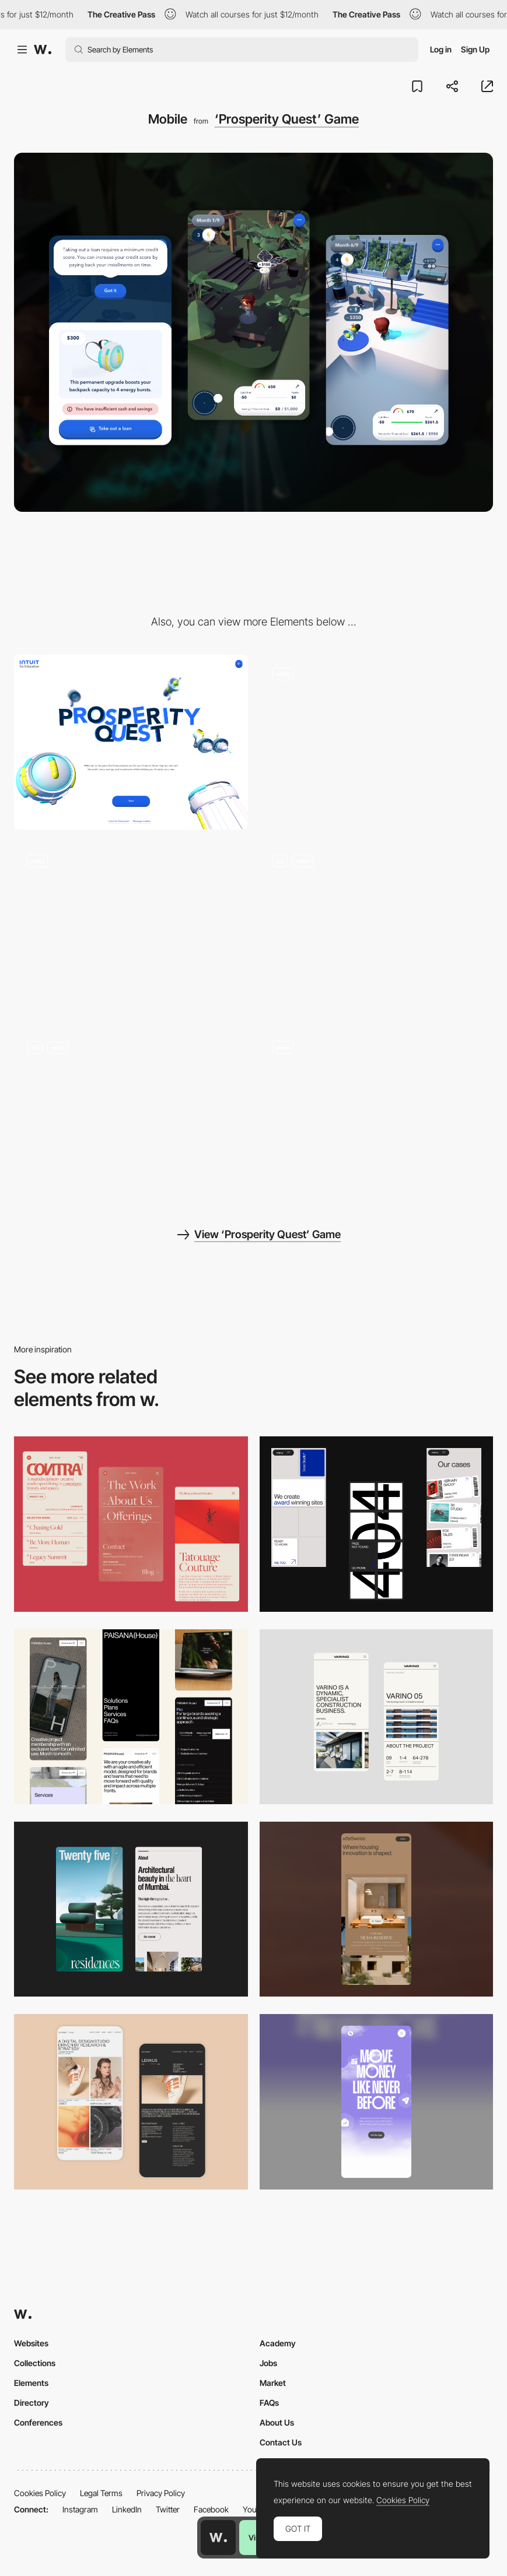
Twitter (168, 2509)
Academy (278, 2343)
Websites (31, 2343)
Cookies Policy (40, 2493)
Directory (31, 2403)
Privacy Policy (161, 2493)
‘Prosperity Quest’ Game (287, 119)
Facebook (211, 2509)
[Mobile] (131, 1523)
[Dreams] (377, 928)
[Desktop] (131, 742)
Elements (31, 2383)
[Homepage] (377, 742)
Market (273, 2383)
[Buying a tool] (377, 1115)
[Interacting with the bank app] (131, 1115)
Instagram (80, 2509)
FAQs (269, 2403)
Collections (34, 2363)
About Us (277, 2422)
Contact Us (281, 2442)
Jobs (268, 2363)
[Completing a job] (131, 928)
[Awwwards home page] (218, 2537)
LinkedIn (127, 2509)
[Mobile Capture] (131, 2101)
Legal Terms (101, 2493)
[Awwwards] (42, 49)
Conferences (38, 2422)
